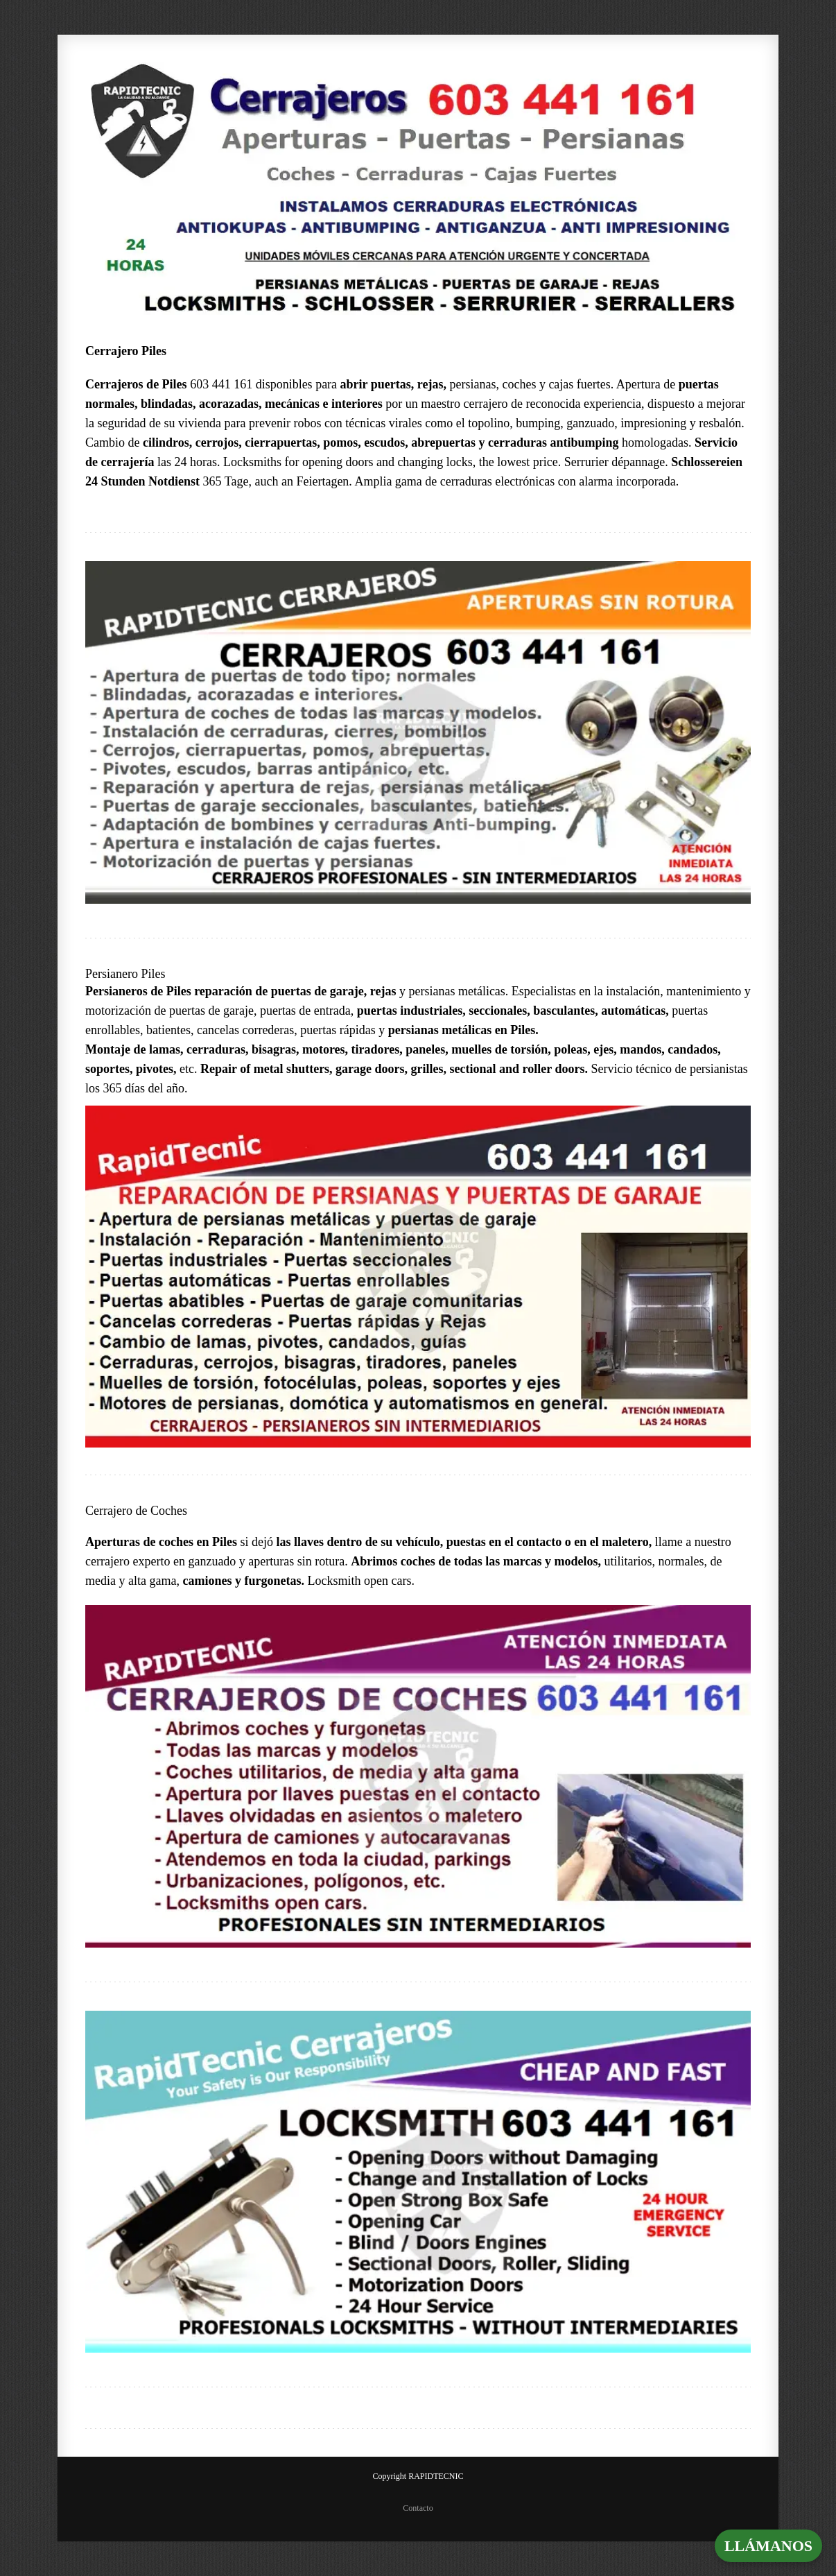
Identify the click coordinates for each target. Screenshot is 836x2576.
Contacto (418, 2508)
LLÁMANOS (768, 2545)
